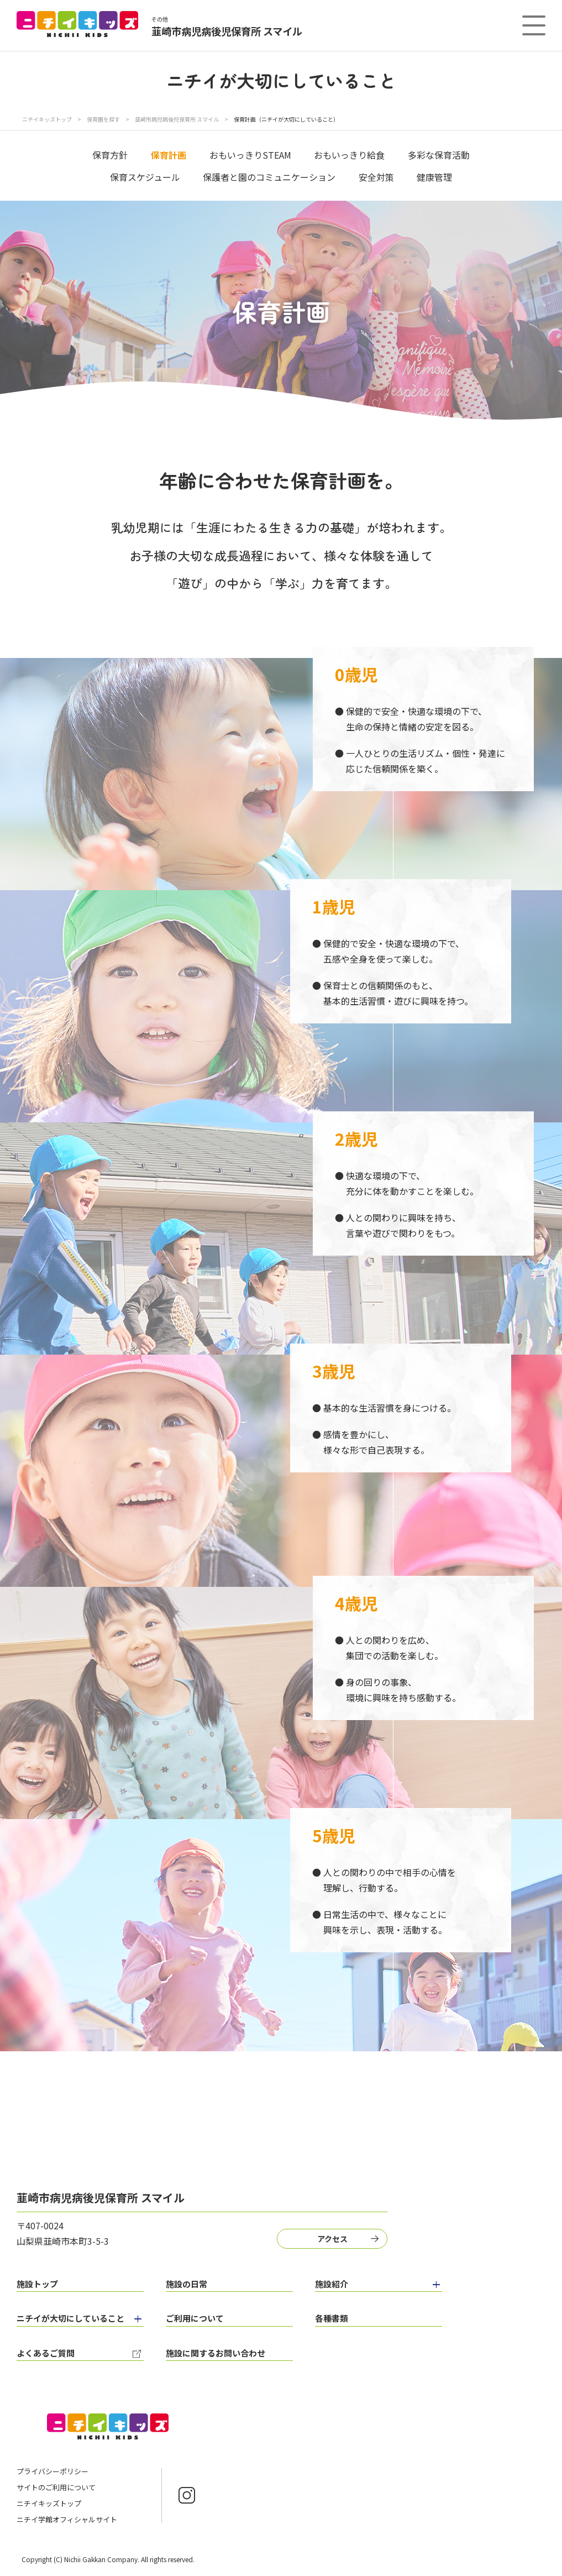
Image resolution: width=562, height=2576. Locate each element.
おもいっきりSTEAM (250, 154)
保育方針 (110, 154)
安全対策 (376, 177)
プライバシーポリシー (52, 2471)
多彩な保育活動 (439, 154)
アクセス (332, 2238)
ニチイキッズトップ (47, 119)
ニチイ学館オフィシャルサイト (67, 2519)
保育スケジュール (145, 177)
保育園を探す (104, 119)
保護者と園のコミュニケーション (269, 177)
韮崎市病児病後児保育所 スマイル (177, 119)
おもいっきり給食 (349, 154)
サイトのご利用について (56, 2487)
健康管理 (434, 177)
